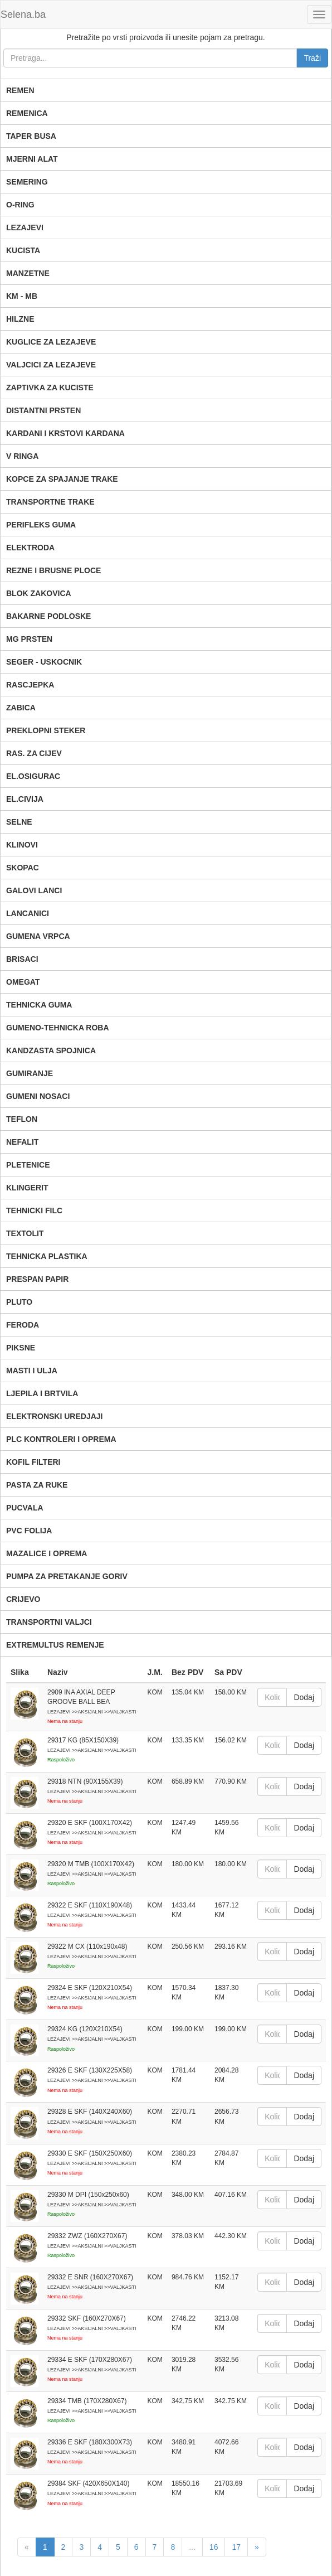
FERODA (22, 1324)
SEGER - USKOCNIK (44, 661)
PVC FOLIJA (29, 1530)
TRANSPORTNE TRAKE (50, 501)
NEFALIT (22, 1141)
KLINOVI (22, 844)
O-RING (20, 204)
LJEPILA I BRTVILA (42, 1393)
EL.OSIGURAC (33, 776)
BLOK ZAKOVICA (38, 593)
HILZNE (20, 318)
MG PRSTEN (29, 639)
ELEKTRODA (30, 547)
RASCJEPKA (30, 684)
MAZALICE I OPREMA (46, 1553)
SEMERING (27, 181)
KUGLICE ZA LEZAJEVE (51, 341)
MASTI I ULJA (31, 1370)
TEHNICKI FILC (34, 1210)
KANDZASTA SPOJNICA (51, 1050)
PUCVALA (24, 1507)
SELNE (19, 821)
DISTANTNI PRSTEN (43, 410)
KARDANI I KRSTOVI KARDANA (65, 433)
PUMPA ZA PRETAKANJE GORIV (67, 1576)
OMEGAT (23, 981)
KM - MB (21, 296)
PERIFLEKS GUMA (41, 524)
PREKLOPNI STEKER (45, 730)
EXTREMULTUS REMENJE (55, 1644)
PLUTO (19, 1301)
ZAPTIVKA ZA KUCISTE (50, 387)
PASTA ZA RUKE (36, 1484)
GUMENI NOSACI (38, 1096)
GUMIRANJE (29, 1073)
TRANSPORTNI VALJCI (49, 1622)
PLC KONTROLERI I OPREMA (61, 1439)
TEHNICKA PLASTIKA (46, 1256)
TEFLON (21, 1119)
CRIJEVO (23, 1599)
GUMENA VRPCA (38, 936)
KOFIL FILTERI (33, 1462)
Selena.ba (23, 14)
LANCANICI (27, 913)
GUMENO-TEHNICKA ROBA (57, 1027)
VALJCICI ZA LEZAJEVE (51, 364)
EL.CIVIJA (24, 799)
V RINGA (22, 456)
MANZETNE (28, 273)
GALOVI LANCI (34, 890)
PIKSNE (20, 1347)
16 (213, 2547)
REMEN (20, 90)
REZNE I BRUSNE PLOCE (53, 570)
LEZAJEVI (24, 227)
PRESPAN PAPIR (37, 1279)
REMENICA (27, 113)
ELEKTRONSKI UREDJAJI (54, 1416)
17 (236, 2547)
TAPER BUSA (31, 136)
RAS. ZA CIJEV (34, 753)
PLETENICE (28, 1164)
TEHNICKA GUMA (39, 1004)
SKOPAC (22, 867)
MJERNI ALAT (32, 158)
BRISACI (22, 959)
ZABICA (21, 707)
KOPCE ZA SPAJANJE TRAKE (62, 478)
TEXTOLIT (24, 1233)
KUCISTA (23, 250)
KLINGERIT (27, 1187)
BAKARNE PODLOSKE (48, 616)
